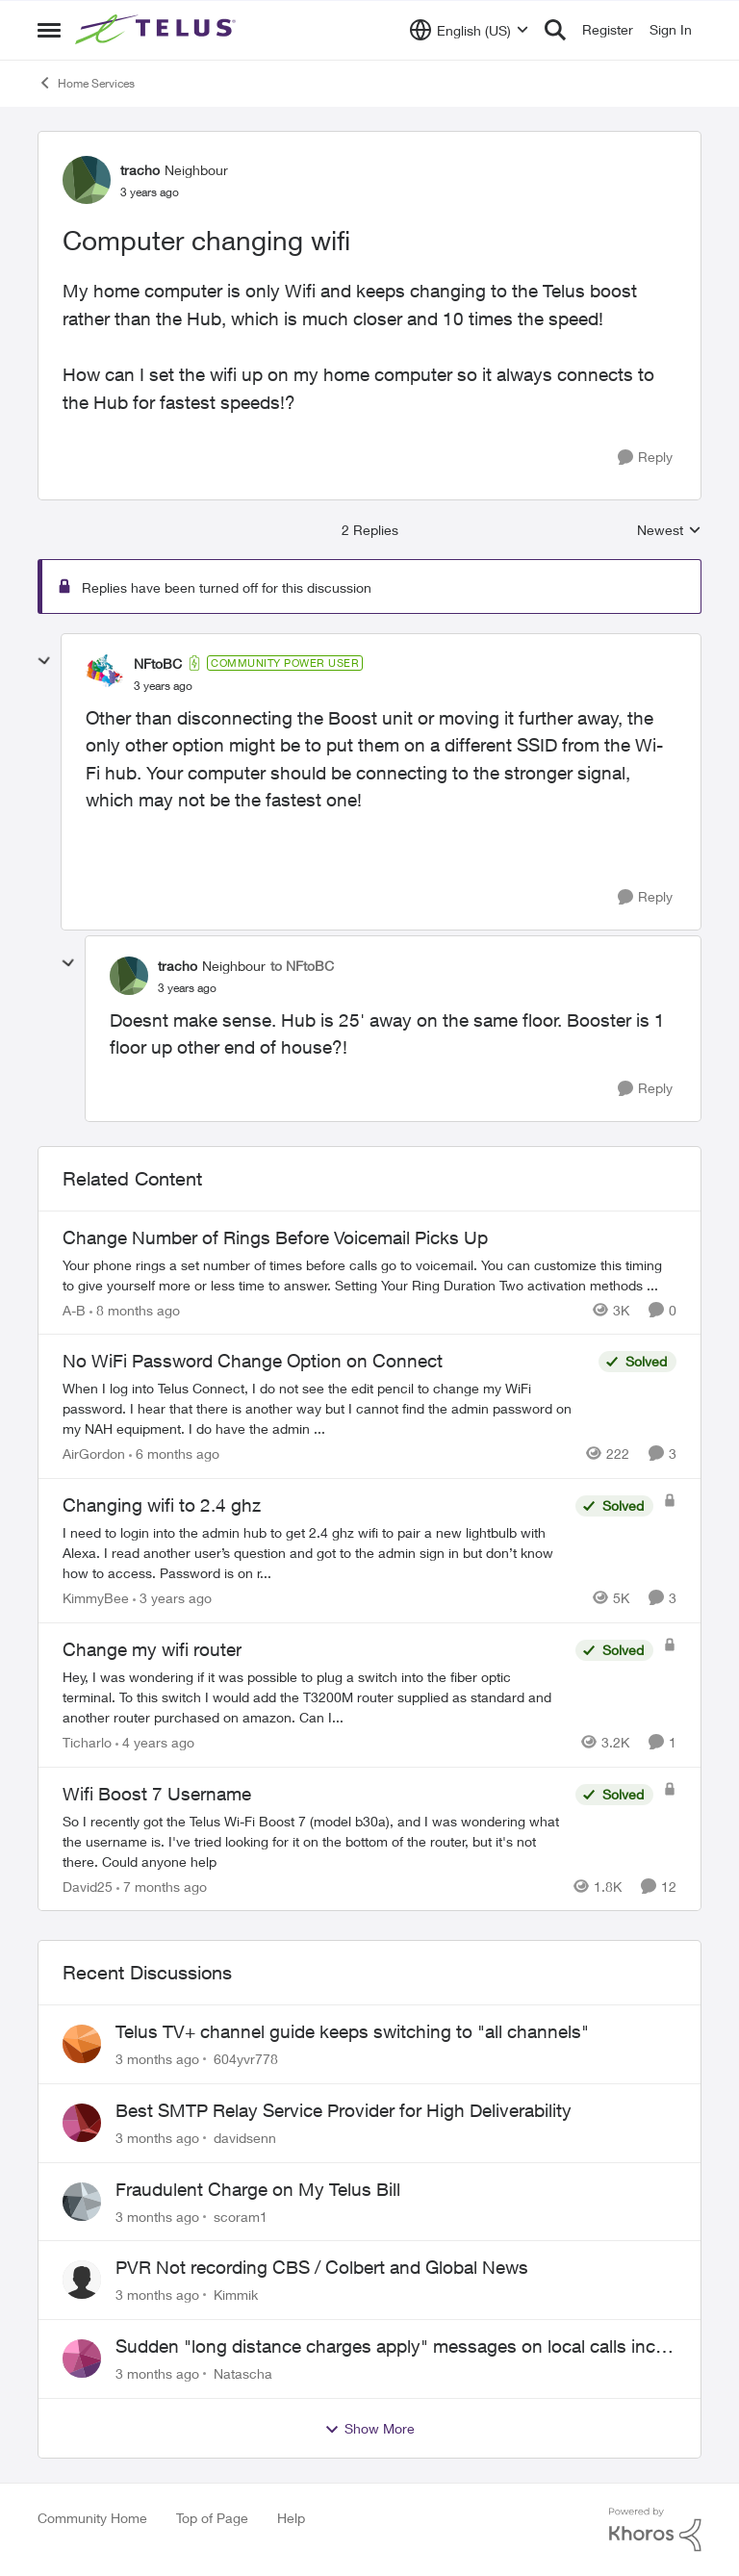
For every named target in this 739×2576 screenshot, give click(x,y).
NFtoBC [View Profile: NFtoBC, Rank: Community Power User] (158, 663)
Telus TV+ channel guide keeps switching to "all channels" (352, 2031)
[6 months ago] (174, 1453)
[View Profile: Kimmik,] (82, 2279)
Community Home (92, 2518)
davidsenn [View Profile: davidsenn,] (245, 2138)
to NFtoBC (302, 965)
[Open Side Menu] (49, 29)
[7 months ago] (161, 1885)
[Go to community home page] (158, 29)
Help (291, 2518)
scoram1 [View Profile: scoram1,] (241, 2215)
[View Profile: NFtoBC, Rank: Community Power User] (105, 673)
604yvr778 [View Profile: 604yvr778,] (246, 2059)
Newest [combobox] (669, 531)
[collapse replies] (44, 661)
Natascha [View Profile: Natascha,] (243, 2373)
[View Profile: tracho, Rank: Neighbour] (87, 180)
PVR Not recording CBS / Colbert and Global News (321, 2267)
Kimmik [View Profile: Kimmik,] (236, 2294)
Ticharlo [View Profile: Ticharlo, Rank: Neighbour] (87, 1742)
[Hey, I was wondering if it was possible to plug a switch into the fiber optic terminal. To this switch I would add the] (314, 1697)
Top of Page (212, 2518)
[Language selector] (469, 30)
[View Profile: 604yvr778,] (82, 2044)
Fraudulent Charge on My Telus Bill (257, 2189)
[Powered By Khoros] (655, 2530)
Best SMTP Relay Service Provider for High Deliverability (343, 2110)
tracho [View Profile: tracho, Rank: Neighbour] (140, 170)
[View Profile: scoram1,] (82, 2201)
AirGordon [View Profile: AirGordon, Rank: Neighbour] (94, 1453)
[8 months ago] (134, 1309)
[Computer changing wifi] (163, 686)
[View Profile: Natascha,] (82, 2358)
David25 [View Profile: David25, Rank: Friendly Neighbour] (88, 1885)
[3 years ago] (172, 1598)
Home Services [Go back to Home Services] (86, 82)
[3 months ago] (157, 2059)
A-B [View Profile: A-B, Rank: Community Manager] (74, 1309)
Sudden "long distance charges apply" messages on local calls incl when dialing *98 (387, 2347)
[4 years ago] (154, 1742)
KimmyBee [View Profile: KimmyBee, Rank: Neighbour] (96, 1598)
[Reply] (645, 458)
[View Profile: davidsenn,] (82, 2123)
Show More (369, 2428)
